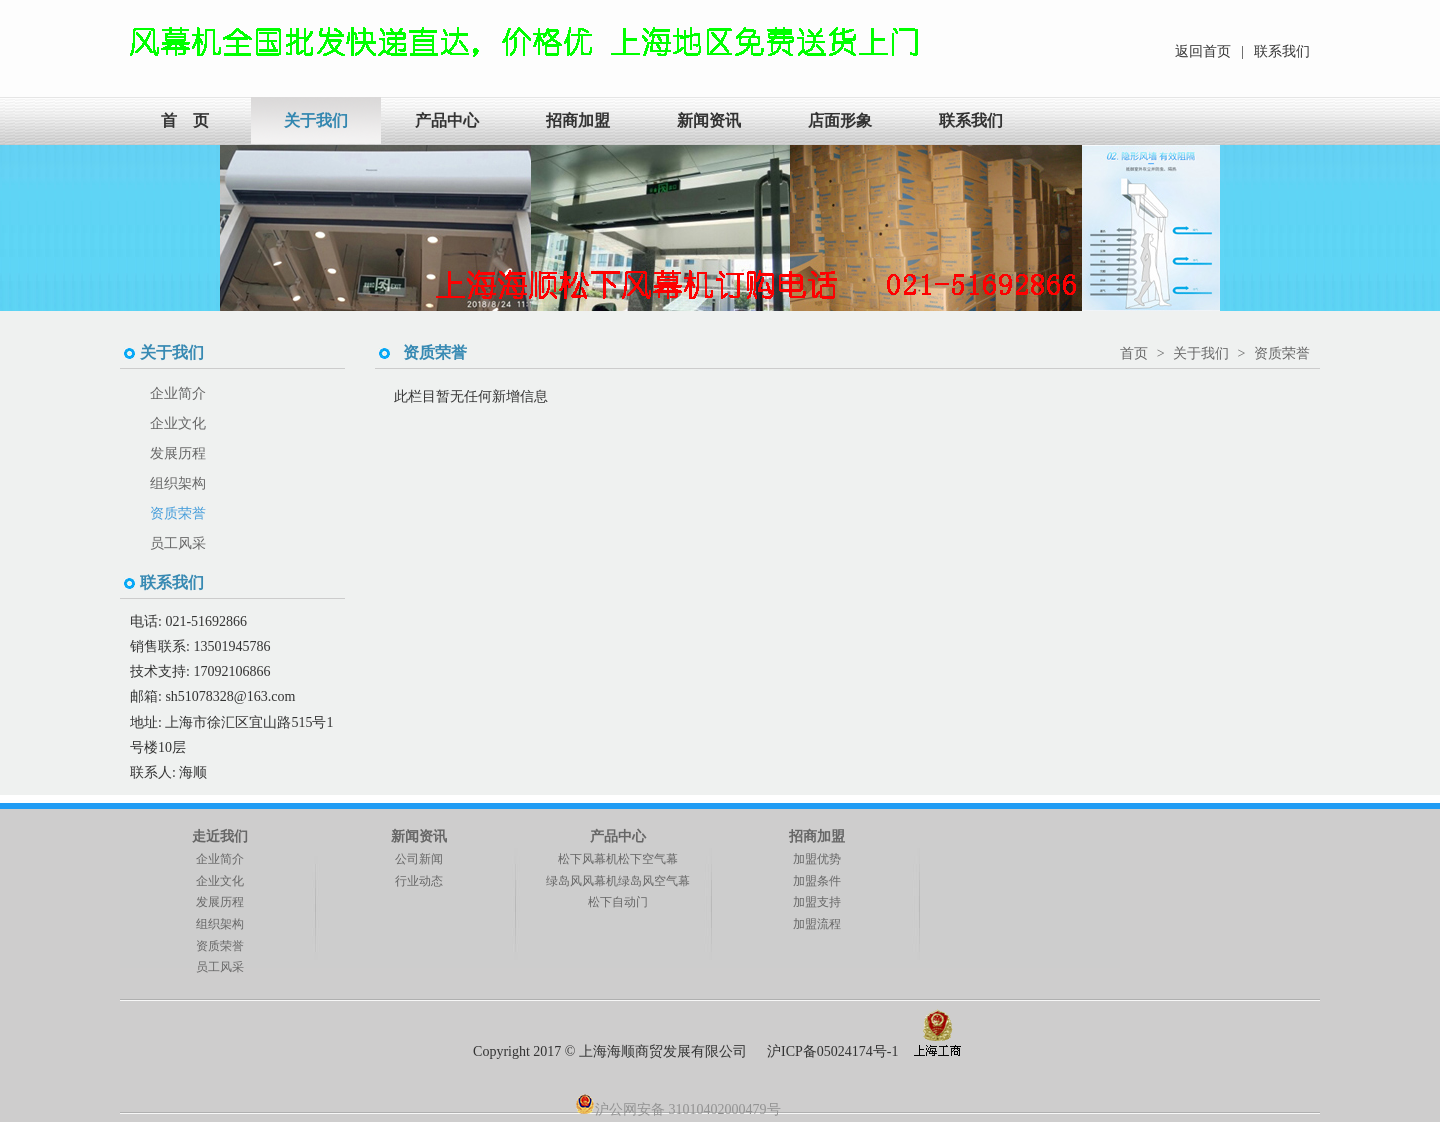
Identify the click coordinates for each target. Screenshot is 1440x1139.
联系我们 (1282, 51)
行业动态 (419, 881)
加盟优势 (817, 859)
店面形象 (840, 120)
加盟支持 (817, 902)
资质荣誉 (178, 513)
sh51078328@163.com (230, 696)
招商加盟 (578, 120)
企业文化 (178, 423)
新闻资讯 (709, 120)
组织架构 (178, 483)
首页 (1134, 353)
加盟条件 (817, 881)
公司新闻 (419, 859)
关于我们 (316, 120)
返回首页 (1203, 51)
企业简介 (178, 393)
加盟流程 (817, 924)
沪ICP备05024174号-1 (832, 1051)
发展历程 (178, 453)
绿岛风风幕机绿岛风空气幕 (618, 881)
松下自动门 (618, 902)
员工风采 (178, 543)
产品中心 (447, 120)
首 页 (185, 120)
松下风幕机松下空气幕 (618, 859)
